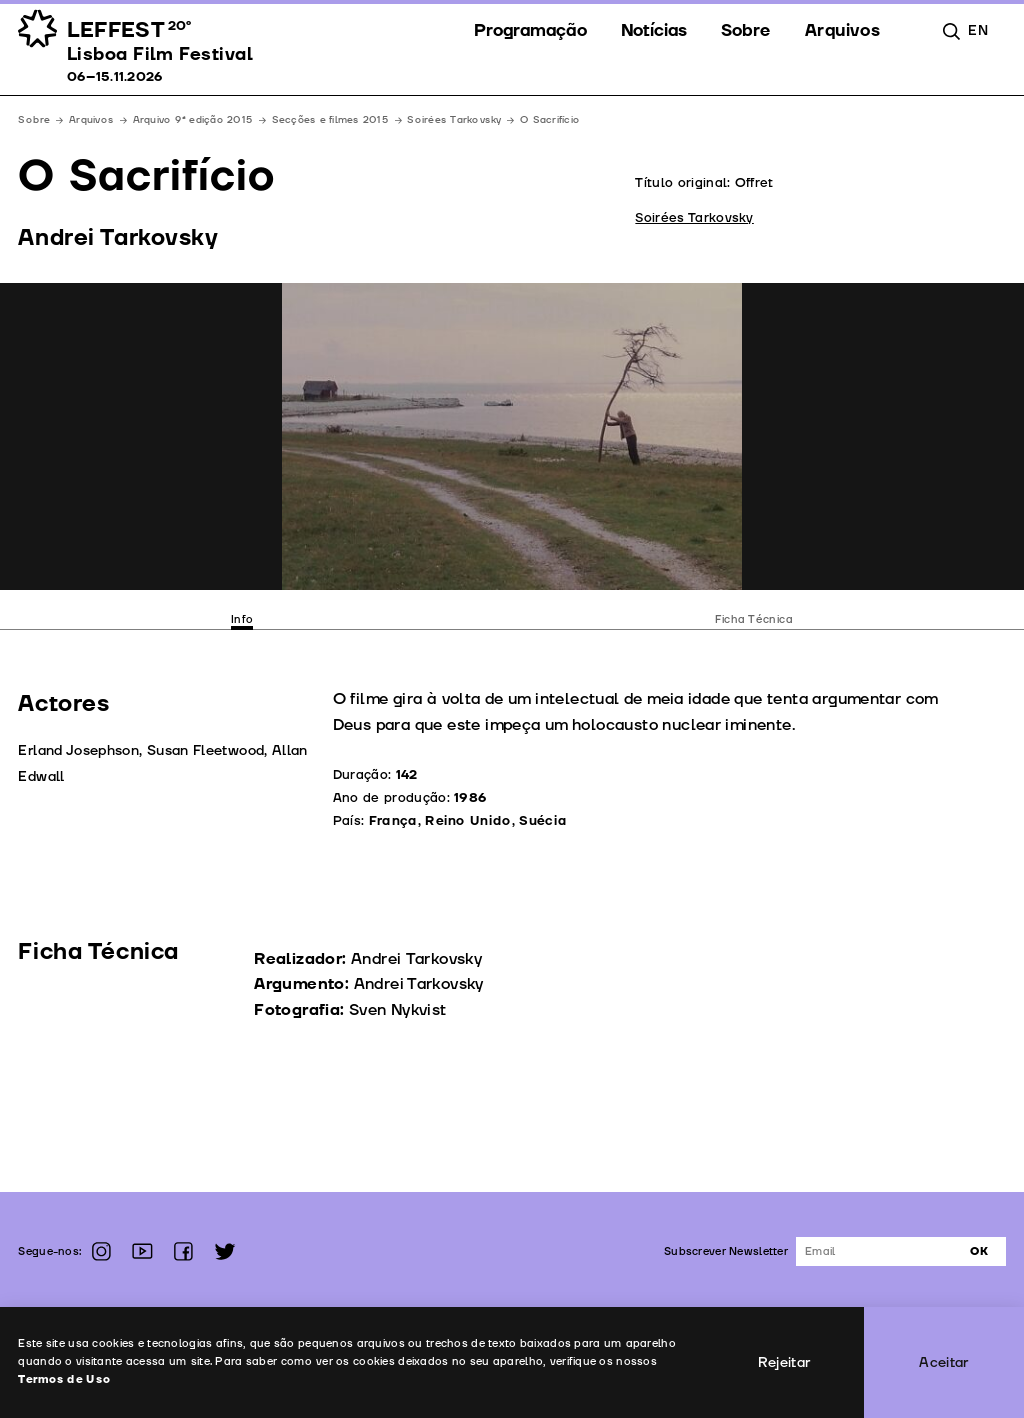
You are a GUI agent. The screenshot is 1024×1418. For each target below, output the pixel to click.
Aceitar (944, 1362)
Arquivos (91, 120)
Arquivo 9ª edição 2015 (193, 120)
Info (242, 619)
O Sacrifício (550, 120)
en (978, 30)
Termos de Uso (64, 1379)
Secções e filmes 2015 (330, 120)
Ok (979, 1251)
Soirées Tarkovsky (454, 120)
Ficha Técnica (754, 619)
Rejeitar (784, 1362)
